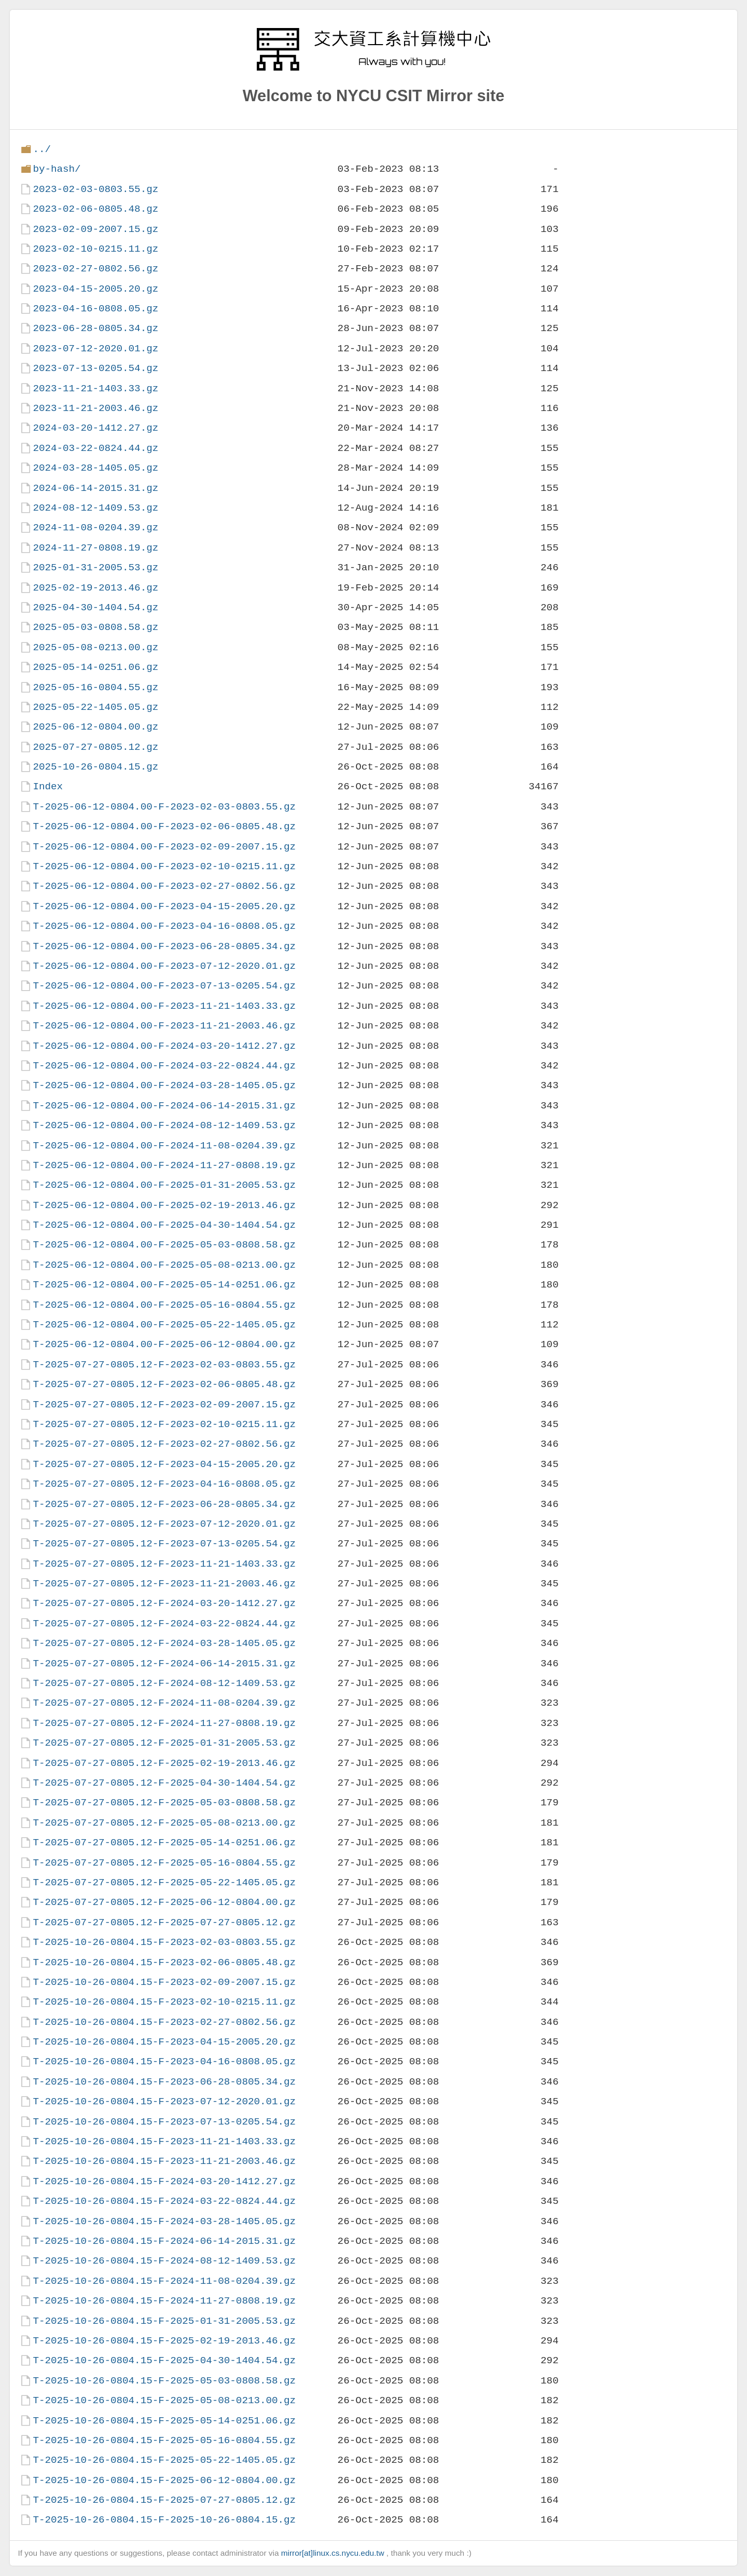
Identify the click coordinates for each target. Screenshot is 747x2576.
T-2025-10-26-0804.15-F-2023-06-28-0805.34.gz (164, 2082)
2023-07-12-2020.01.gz (95, 348)
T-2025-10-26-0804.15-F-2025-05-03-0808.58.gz (164, 2381)
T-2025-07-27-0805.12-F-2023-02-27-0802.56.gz (164, 1444)
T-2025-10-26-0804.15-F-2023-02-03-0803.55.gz (164, 1942)
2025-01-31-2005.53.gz (95, 567)
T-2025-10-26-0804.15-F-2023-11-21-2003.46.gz (164, 2161)
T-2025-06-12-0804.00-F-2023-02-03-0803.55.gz (164, 807)
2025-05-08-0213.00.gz (95, 647)
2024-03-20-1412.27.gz (95, 428)
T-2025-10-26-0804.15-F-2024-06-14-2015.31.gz (164, 2241)
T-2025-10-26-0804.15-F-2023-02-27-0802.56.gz (164, 2022)
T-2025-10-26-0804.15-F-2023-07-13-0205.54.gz (164, 2122)
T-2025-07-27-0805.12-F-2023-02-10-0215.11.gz (164, 1424)
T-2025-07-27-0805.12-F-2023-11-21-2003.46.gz (164, 1584)
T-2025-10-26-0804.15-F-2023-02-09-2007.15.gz (164, 1982)
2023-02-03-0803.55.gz (95, 189)
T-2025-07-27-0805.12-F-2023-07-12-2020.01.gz (164, 1524)
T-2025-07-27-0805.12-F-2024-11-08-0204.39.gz (164, 1703)
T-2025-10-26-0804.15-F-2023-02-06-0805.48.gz (164, 1962)
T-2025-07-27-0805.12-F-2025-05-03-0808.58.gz (164, 1803)
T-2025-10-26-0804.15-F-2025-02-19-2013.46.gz (164, 2341)
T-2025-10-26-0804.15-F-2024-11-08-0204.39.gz (164, 2281)
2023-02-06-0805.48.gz (95, 209)
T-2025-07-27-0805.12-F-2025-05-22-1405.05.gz (164, 1882)
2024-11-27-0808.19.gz (95, 548)
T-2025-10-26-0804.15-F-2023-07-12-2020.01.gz (164, 2101)
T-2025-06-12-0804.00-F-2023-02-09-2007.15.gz (164, 847)
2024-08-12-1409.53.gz (95, 508)
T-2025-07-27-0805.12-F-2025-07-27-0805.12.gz (164, 1922)
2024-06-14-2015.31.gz (95, 488)
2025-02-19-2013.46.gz (95, 588)
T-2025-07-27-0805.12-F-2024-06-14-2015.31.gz (164, 1663)
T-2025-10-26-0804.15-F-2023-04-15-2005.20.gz (164, 2042)
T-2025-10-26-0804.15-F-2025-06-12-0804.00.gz (164, 2480)
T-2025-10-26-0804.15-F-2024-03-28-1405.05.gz (164, 2221)
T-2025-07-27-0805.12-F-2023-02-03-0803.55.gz (164, 1365)
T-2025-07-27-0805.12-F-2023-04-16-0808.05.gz (164, 1484)
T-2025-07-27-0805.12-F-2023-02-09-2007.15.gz (164, 1404)
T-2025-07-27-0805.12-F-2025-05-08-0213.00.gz (164, 1823)
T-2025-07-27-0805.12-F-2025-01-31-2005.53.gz (164, 1743)
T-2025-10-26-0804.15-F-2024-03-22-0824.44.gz (164, 2201)
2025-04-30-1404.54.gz (95, 607)
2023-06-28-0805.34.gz (95, 328)
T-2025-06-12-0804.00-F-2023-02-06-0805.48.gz (164, 826)
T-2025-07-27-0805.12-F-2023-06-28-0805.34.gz (164, 1504)
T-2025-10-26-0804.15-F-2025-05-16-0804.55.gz (164, 2440)
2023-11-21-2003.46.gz (95, 408)
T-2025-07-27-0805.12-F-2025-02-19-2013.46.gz (164, 1763)
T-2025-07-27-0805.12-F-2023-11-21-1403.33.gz (164, 1564)
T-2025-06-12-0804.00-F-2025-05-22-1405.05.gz (164, 1325)
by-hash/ (56, 169)
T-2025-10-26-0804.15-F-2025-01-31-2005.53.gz (164, 2321)
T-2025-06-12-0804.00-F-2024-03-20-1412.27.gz (164, 1046)
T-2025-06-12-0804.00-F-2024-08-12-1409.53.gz (164, 1125)
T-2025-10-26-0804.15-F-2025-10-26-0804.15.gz (164, 2520)
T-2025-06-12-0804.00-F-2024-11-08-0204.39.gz (164, 1146)
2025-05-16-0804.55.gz (95, 687)
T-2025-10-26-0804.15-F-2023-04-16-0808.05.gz (164, 2061)
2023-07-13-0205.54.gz (95, 368)
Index (48, 786)
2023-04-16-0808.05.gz (95, 309)
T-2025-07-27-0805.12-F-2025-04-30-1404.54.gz (164, 1783)
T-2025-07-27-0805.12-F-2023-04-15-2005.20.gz (164, 1464)
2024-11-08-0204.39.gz (95, 527)
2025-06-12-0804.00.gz (95, 727)
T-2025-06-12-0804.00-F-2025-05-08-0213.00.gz (164, 1265)
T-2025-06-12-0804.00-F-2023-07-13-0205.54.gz (164, 986)
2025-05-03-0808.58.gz (95, 627)
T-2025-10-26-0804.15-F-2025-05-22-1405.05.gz (164, 2460)
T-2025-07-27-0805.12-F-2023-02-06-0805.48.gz (164, 1384)
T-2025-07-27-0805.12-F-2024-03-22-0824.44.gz (164, 1623)
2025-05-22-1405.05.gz (95, 707)
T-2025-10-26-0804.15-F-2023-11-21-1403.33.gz (164, 2141)
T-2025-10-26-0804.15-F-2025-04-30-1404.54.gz (164, 2360)
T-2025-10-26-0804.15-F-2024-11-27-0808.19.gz (164, 2301)
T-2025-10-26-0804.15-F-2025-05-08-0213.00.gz (164, 2400)
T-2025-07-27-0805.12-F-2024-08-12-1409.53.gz (164, 1683)
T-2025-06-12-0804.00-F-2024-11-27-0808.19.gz (164, 1165)
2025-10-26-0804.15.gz (95, 767)
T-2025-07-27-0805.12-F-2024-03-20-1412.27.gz (164, 1603)
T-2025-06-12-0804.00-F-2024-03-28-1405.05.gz (164, 1085)
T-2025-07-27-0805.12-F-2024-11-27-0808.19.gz (164, 1723)
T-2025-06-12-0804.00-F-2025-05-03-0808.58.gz (164, 1245)
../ (42, 149)
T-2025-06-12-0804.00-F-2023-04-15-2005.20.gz (164, 906)
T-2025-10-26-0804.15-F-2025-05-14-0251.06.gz (164, 2421)
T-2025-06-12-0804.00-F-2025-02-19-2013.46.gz (164, 1205)
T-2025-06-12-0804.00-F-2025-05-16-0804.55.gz (164, 1305)
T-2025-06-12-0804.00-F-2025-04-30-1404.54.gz (164, 1225)
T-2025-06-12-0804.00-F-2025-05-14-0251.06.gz (164, 1285)
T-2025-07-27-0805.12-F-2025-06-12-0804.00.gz (164, 1902)
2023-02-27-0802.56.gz (95, 269)
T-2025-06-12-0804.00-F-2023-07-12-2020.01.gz (164, 966)
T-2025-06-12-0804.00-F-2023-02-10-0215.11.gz (164, 866)
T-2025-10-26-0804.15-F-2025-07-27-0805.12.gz (164, 2500)
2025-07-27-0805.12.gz (95, 747)
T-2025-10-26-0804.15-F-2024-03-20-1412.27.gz (164, 2181)
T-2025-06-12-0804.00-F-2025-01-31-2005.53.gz (164, 1185)
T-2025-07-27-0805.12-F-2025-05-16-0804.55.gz (164, 1863)
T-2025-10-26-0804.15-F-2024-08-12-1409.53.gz (164, 2261)
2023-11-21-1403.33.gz (95, 388)
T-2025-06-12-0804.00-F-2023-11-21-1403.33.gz (164, 1006)
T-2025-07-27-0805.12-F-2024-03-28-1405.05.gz (164, 1643)
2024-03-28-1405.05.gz (95, 468)
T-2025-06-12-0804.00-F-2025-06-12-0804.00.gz (164, 1344)
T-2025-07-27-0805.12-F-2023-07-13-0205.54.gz (164, 1544)
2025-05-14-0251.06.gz (95, 667)
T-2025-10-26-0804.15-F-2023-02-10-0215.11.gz (164, 2002)
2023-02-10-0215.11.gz (95, 249)
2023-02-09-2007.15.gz (95, 229)
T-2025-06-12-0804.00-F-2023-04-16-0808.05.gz (164, 926)
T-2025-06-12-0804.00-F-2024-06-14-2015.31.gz (164, 1106)
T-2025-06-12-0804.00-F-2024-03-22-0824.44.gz (164, 1066)
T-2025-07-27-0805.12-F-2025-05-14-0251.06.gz (164, 1842)
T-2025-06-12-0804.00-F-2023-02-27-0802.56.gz (164, 886)
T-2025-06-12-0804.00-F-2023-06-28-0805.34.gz (164, 946)
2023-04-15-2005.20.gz (95, 289)
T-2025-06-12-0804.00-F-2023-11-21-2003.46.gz (164, 1026)
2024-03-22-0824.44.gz (95, 448)
